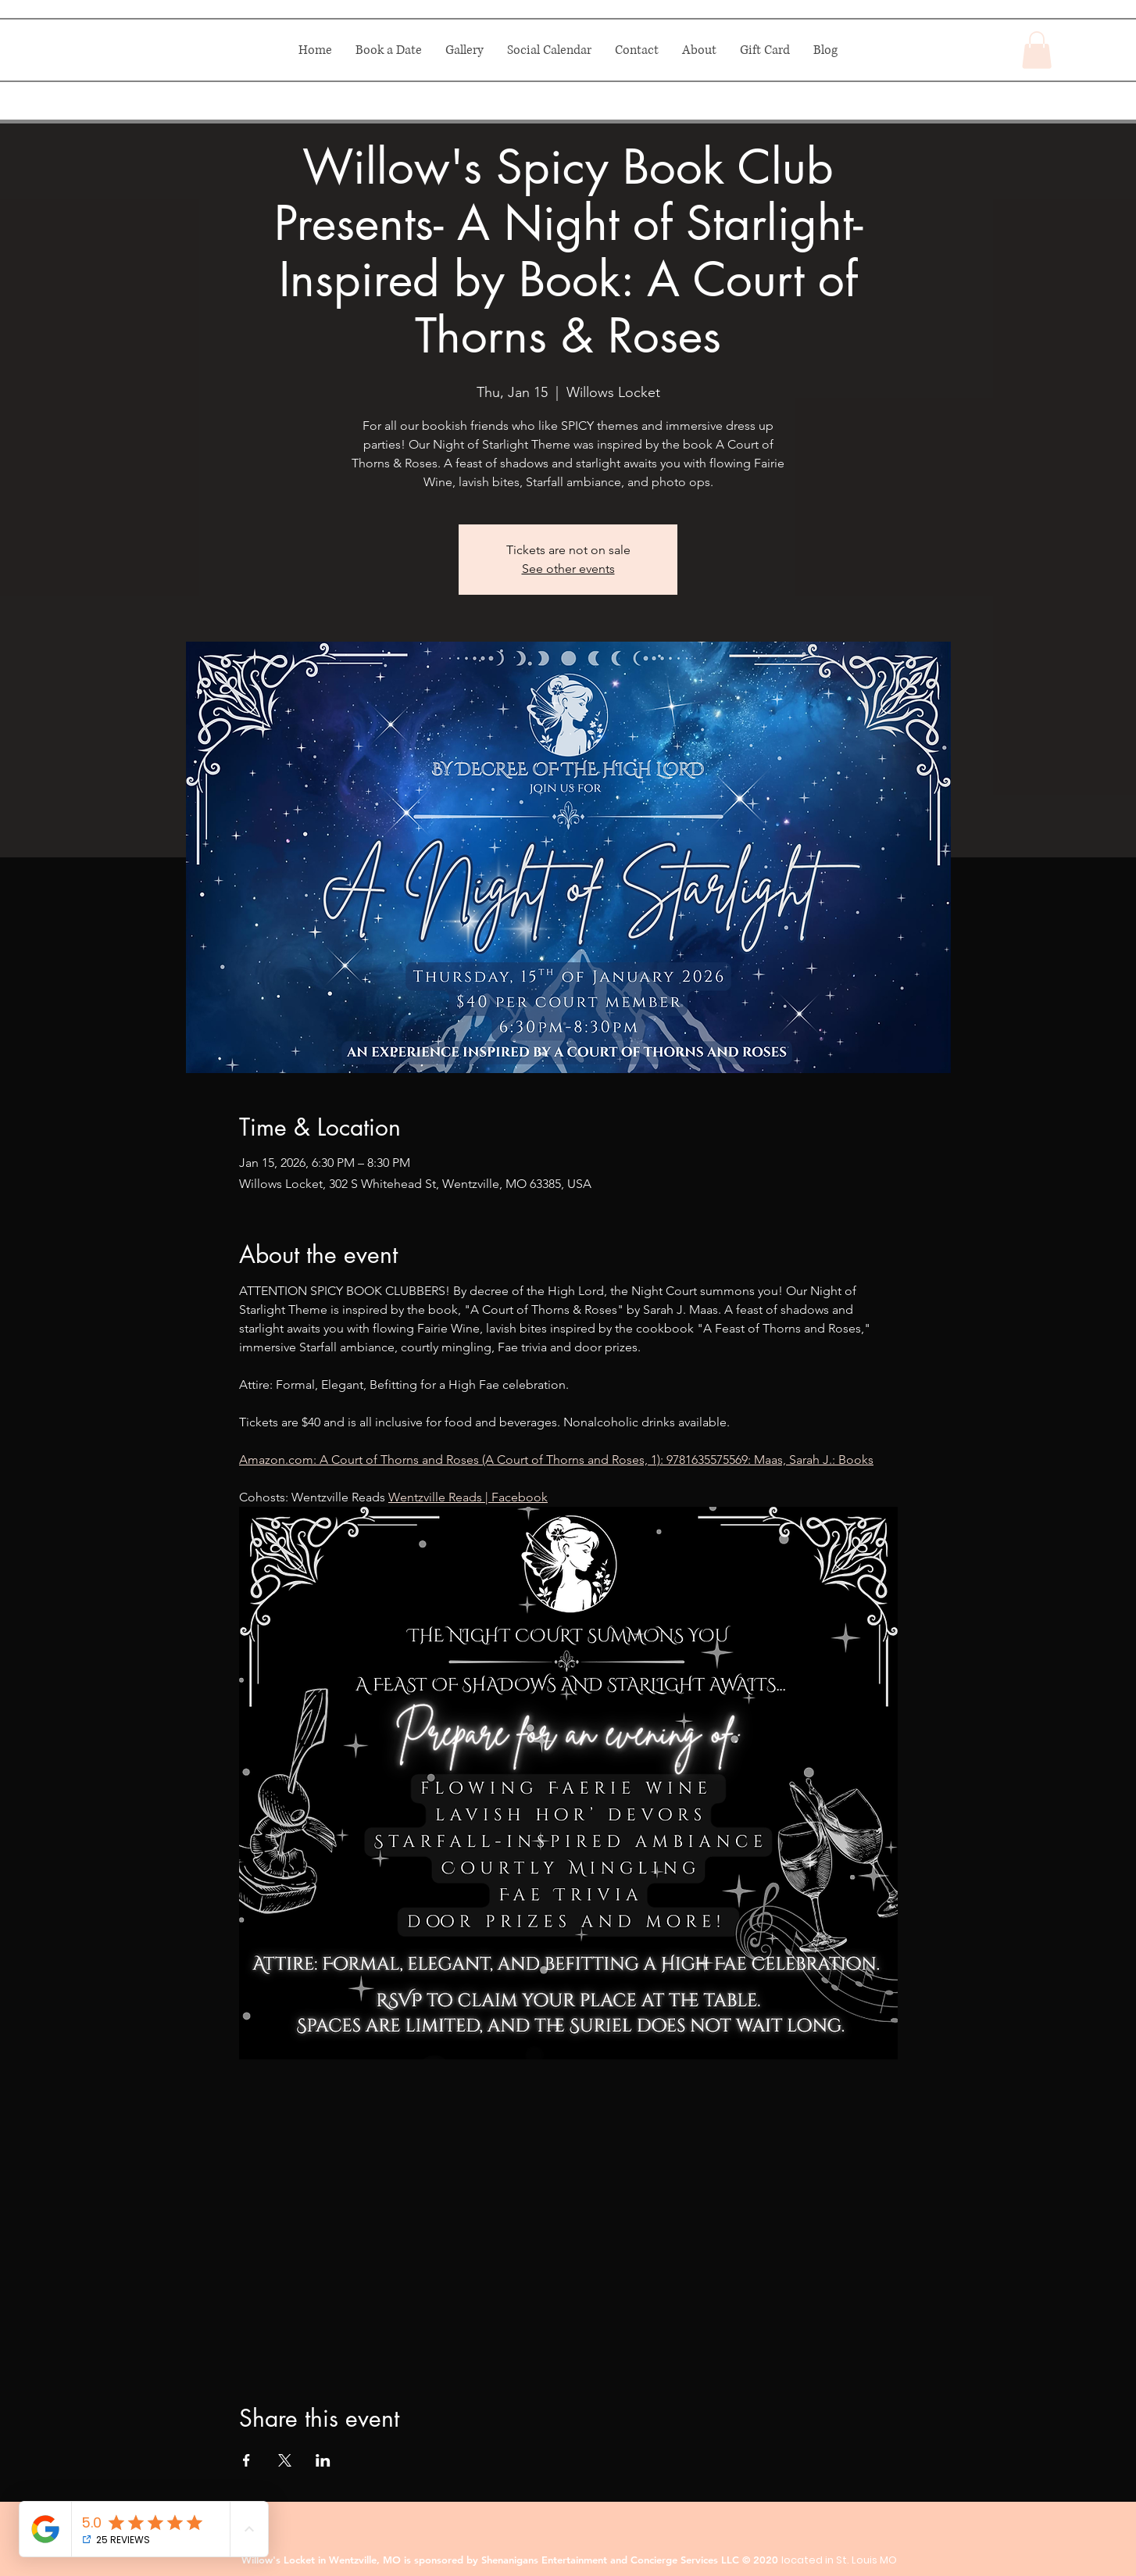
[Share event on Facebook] (246, 2460)
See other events (568, 568)
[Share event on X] (284, 2460)
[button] (1036, 50)
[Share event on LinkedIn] (323, 2460)
